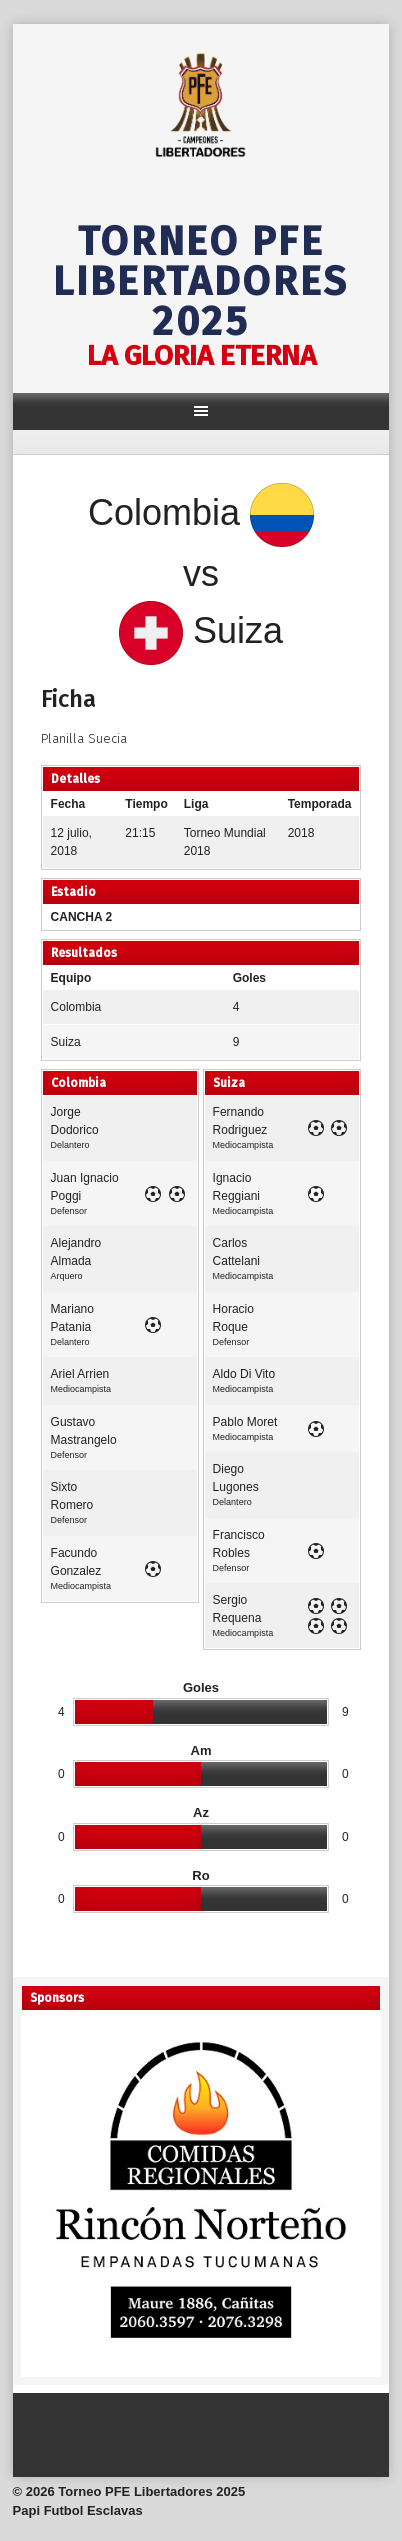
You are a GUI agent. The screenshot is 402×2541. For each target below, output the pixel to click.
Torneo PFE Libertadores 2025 (201, 282)
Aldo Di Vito (244, 1374)
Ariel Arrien (80, 1374)
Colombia (76, 1007)
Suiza (66, 1042)
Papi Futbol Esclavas (78, 2510)
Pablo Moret (245, 1422)
